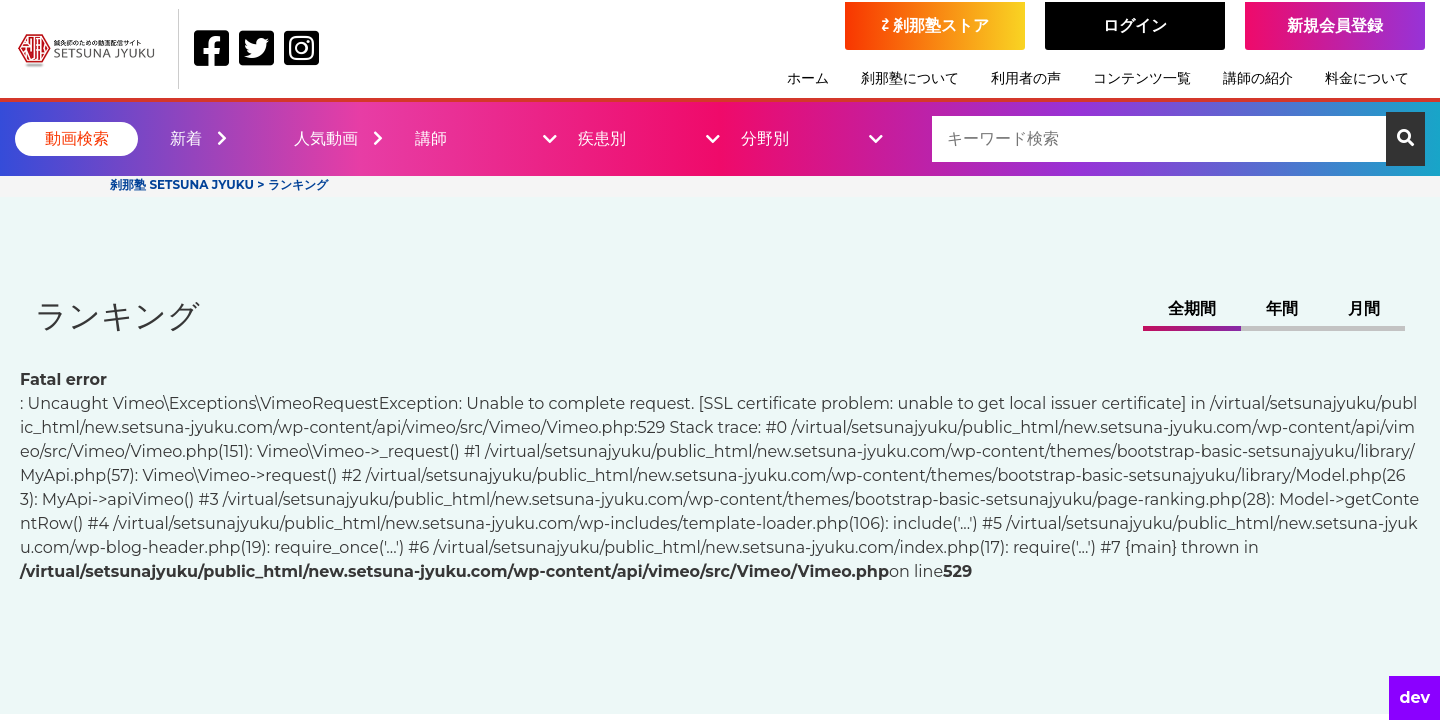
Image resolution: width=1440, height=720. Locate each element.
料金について (1367, 78)
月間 (1364, 308)
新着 (198, 138)
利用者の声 (1026, 78)
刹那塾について (910, 78)
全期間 (1192, 308)
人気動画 (338, 138)
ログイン (1135, 25)
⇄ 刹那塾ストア (935, 25)
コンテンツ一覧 (1142, 78)
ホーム (808, 78)
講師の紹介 (1258, 78)
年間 (1282, 308)
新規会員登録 (1335, 25)
